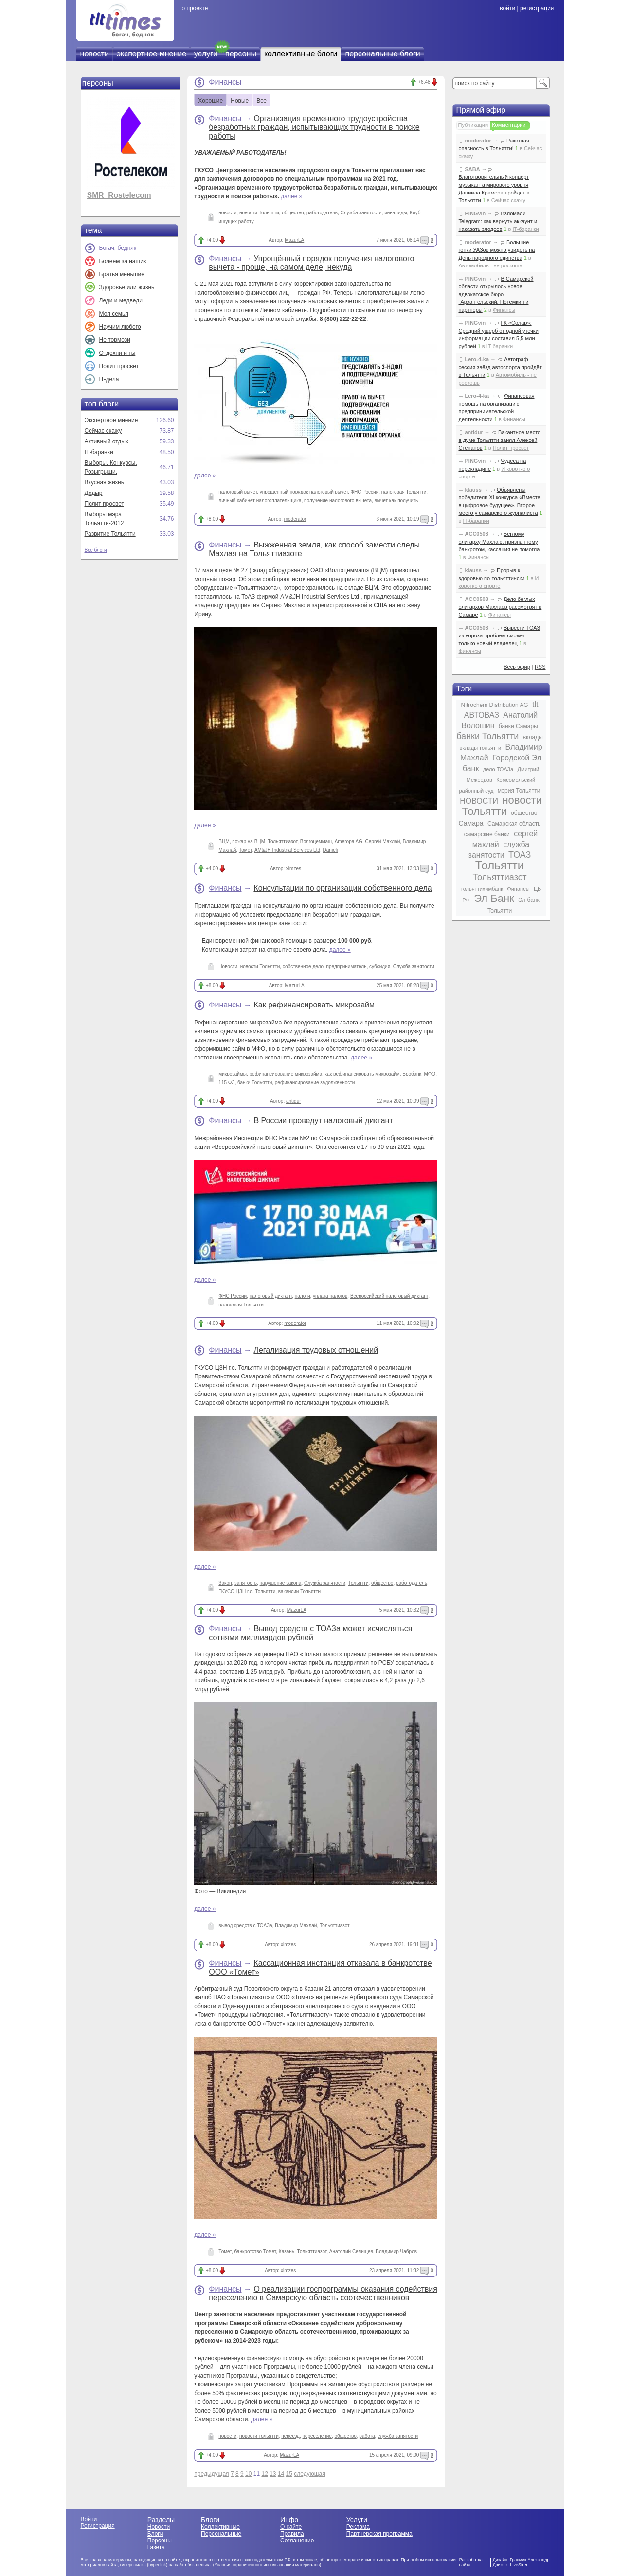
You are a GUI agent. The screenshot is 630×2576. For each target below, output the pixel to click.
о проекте (194, 8)
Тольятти (358, 1583)
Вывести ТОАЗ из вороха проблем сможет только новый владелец (499, 635)
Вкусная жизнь (105, 482)
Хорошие (210, 101)
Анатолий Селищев (351, 2251)
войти (507, 8)
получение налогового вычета (338, 500)
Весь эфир (517, 667)
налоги (302, 1296)
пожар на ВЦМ (248, 841)
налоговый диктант (271, 1296)
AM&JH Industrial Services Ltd (287, 850)
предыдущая (211, 2473)
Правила (292, 2533)
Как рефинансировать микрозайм (314, 1005)
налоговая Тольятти (403, 491)
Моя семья (113, 313)
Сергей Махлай (382, 841)
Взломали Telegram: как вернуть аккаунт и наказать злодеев (498, 221)
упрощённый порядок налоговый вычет (304, 491)
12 (264, 2473)
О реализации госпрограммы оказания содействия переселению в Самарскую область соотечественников (323, 2293)
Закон (225, 1583)
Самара (471, 823)
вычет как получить (396, 500)
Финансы (225, 118)
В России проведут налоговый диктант (323, 1120)
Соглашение (297, 2540)
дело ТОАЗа (498, 769)
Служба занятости (361, 212)
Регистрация (98, 2526)
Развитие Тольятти (110, 533)
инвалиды (395, 212)
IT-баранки (99, 452)
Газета (156, 2547)
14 (281, 2473)
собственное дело (303, 966)
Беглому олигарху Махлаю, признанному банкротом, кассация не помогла (499, 541)
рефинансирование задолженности (315, 1082)
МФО (430, 1073)
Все (261, 101)
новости (94, 54)
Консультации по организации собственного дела (342, 888)
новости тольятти (259, 2436)
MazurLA (294, 240)
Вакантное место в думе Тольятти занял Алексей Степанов (500, 440)
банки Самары (518, 726)
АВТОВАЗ (481, 715)
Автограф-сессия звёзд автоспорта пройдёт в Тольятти (500, 367)
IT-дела (109, 379)
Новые (240, 101)
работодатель (322, 212)
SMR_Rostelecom (119, 195)
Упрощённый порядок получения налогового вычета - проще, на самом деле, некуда (311, 262)
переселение (317, 2436)
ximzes (293, 868)
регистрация (537, 8)
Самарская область (514, 823)
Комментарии (508, 125)
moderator (295, 519)
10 (248, 2473)
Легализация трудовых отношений (315, 1350)
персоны (240, 54)
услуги (205, 54)
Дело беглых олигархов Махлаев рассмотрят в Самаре (500, 607)
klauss (473, 490)
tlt (535, 704)
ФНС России (365, 491)
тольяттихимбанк (482, 889)
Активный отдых (106, 441)
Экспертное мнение (111, 420)
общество (293, 212)
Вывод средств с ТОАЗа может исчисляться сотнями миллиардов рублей (310, 1632)
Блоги (155, 2533)
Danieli (330, 850)
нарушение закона (281, 1583)
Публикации (473, 125)
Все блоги (96, 550)
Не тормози (114, 339)
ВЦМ (223, 841)
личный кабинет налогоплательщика (259, 500)
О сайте (291, 2526)
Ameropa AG (348, 841)
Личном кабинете (283, 310)
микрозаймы (232, 1073)
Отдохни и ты (117, 353)
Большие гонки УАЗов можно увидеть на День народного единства (497, 250)
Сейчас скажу (103, 430)
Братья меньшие (121, 274)
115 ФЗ (226, 1082)
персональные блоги (382, 54)
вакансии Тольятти (299, 1591)
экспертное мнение (151, 54)
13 (273, 2473)
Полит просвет (119, 366)
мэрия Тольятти (519, 790)
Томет (245, 850)
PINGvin (475, 213)
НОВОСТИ (479, 801)
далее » (291, 196)
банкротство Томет (255, 2251)
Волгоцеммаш (316, 841)
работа (367, 2436)
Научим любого (120, 326)
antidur (293, 1101)
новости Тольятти (259, 212)
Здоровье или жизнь (127, 287)
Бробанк (411, 1073)
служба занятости (398, 2436)
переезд (290, 2436)
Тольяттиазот (283, 841)
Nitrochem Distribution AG (494, 705)
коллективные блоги (301, 54)
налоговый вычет (237, 491)
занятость (245, 1583)
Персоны (159, 2540)
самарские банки (487, 834)
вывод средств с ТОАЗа (245, 1925)
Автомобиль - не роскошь (490, 265)
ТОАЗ (519, 855)
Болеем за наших (122, 261)
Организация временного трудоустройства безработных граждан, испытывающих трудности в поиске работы (314, 127)
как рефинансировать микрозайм (362, 1073)
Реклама (358, 2526)
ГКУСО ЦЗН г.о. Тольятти (246, 1591)
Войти (89, 2519)
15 (289, 2473)
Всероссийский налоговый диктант (389, 1296)
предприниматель (346, 966)
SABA (472, 169)
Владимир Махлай (296, 1925)
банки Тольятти (254, 1082)
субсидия (379, 966)
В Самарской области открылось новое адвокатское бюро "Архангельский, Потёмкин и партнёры (496, 294)
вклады (533, 737)
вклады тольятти (480, 748)
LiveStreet (520, 2564)
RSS (540, 667)
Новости (227, 966)
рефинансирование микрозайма (286, 1073)
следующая (309, 2473)
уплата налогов (330, 1296)
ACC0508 (476, 534)
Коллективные (220, 2526)
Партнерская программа (379, 2533)
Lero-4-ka (477, 359)
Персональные (221, 2533)
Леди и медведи (121, 300)
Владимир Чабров (396, 2251)
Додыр (94, 493)
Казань (286, 2251)
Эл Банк (494, 898)
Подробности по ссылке (342, 310)
